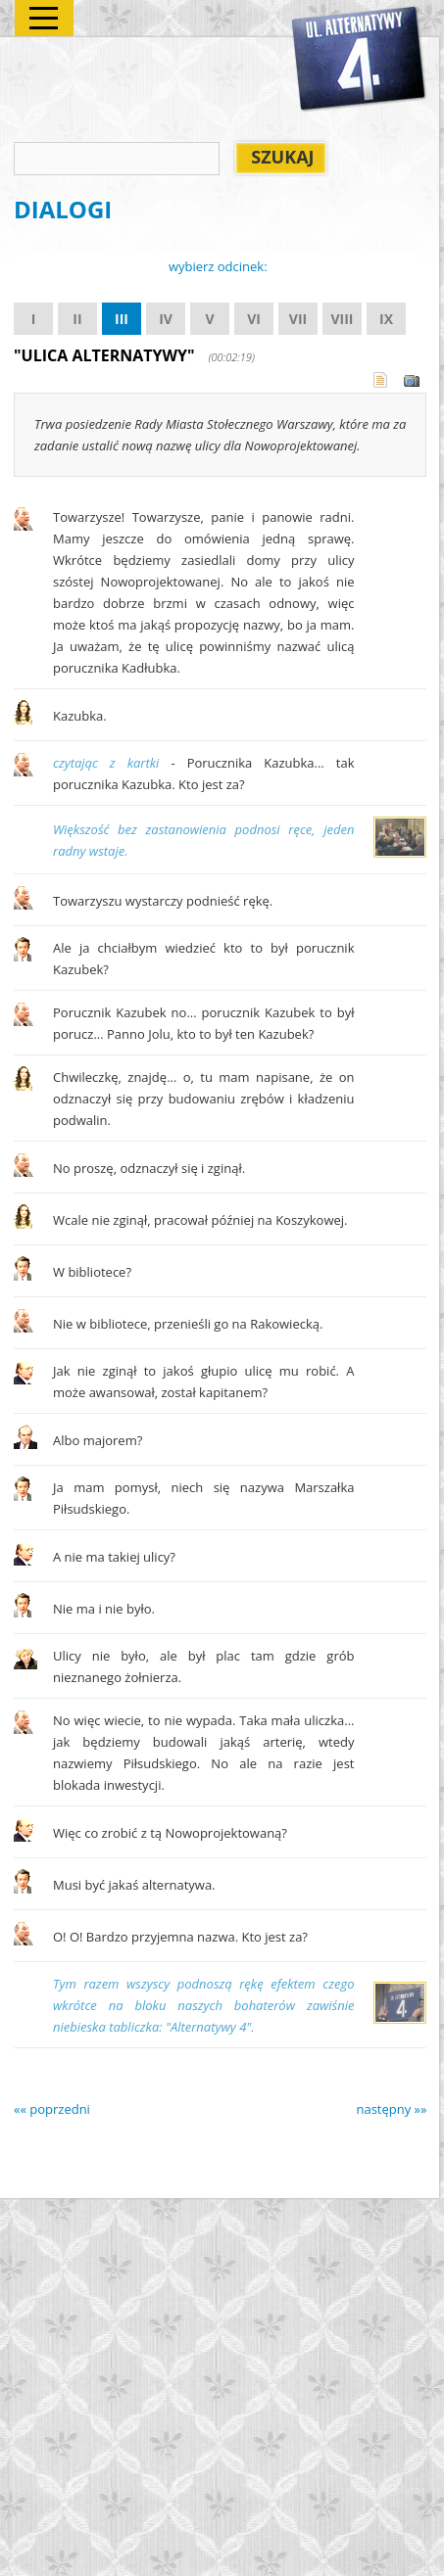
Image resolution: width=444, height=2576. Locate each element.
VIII (341, 318)
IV (166, 318)
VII (298, 318)
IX (386, 318)
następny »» (391, 2109)
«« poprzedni (52, 2109)
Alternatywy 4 (359, 60)
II (77, 318)
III (121, 318)
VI (254, 318)
